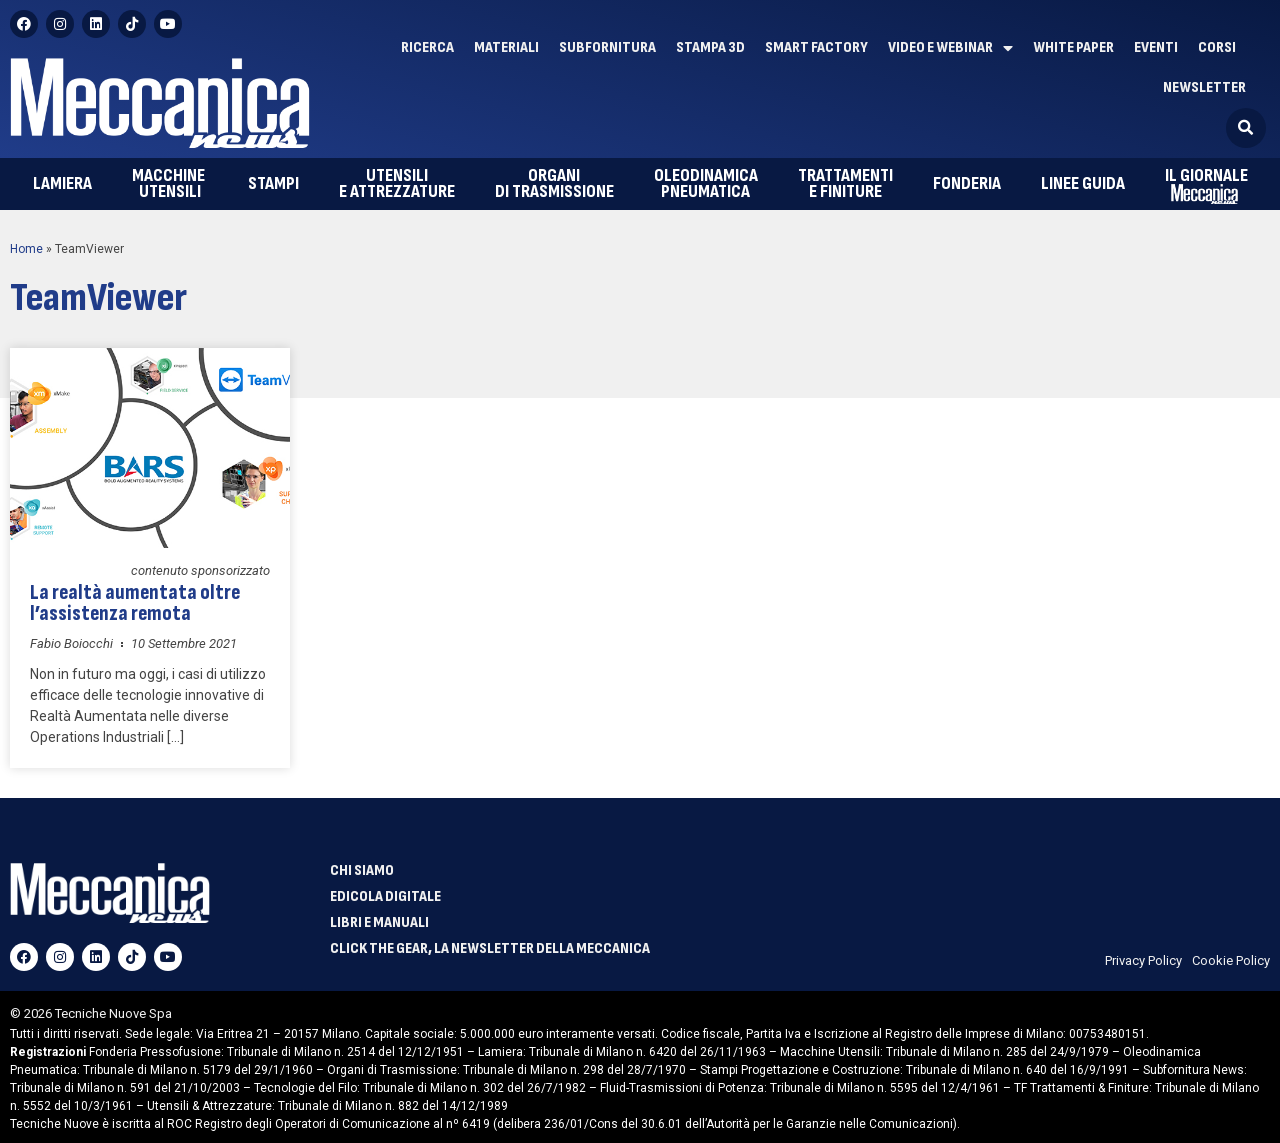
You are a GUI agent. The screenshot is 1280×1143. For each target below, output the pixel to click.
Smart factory (816, 47)
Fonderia (967, 183)
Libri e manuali (379, 923)
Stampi (273, 183)
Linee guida (1083, 183)
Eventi (1156, 47)
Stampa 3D (710, 47)
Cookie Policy (1231, 960)
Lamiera (62, 183)
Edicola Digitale (385, 897)
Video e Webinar (950, 48)
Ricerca (427, 47)
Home (26, 249)
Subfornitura (607, 47)
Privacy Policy (1143, 960)
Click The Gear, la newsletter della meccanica (490, 949)
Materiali (506, 47)
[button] (1246, 128)
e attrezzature (397, 183)
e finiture (845, 183)
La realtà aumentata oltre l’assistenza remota (150, 595)
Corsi (1217, 47)
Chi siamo (362, 871)
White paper (1073, 47)
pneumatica (706, 183)
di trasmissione (554, 183)
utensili (170, 183)
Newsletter (1204, 87)
